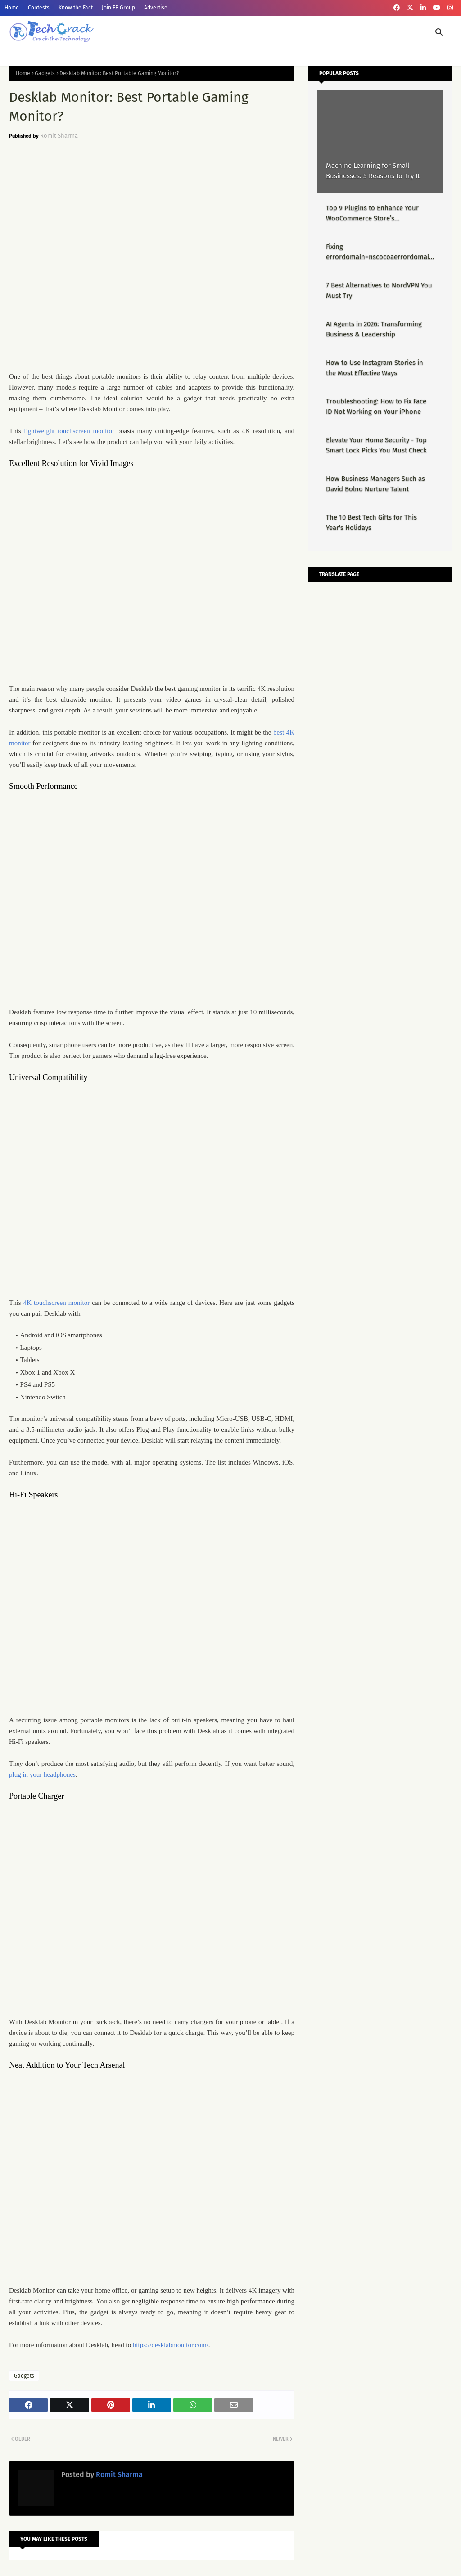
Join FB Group (118, 7)
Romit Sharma (59, 135)
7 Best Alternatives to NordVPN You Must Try (379, 290)
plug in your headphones (42, 1774)
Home (12, 7)
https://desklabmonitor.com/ (170, 2344)
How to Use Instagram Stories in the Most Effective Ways (374, 367)
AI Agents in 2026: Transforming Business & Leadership (374, 329)
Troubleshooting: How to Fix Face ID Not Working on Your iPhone (376, 406)
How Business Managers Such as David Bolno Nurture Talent (375, 484)
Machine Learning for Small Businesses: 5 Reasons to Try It (373, 170)
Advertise (155, 7)
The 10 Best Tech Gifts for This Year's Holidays (371, 522)
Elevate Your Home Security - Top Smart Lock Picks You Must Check (376, 445)
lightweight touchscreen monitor (69, 431)
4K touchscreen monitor (56, 1302)
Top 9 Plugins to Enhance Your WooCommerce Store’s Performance (372, 213)
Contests (39, 7)
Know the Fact (76, 7)
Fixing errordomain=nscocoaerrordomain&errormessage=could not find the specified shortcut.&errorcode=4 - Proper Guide (379, 252)
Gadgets (45, 73)
